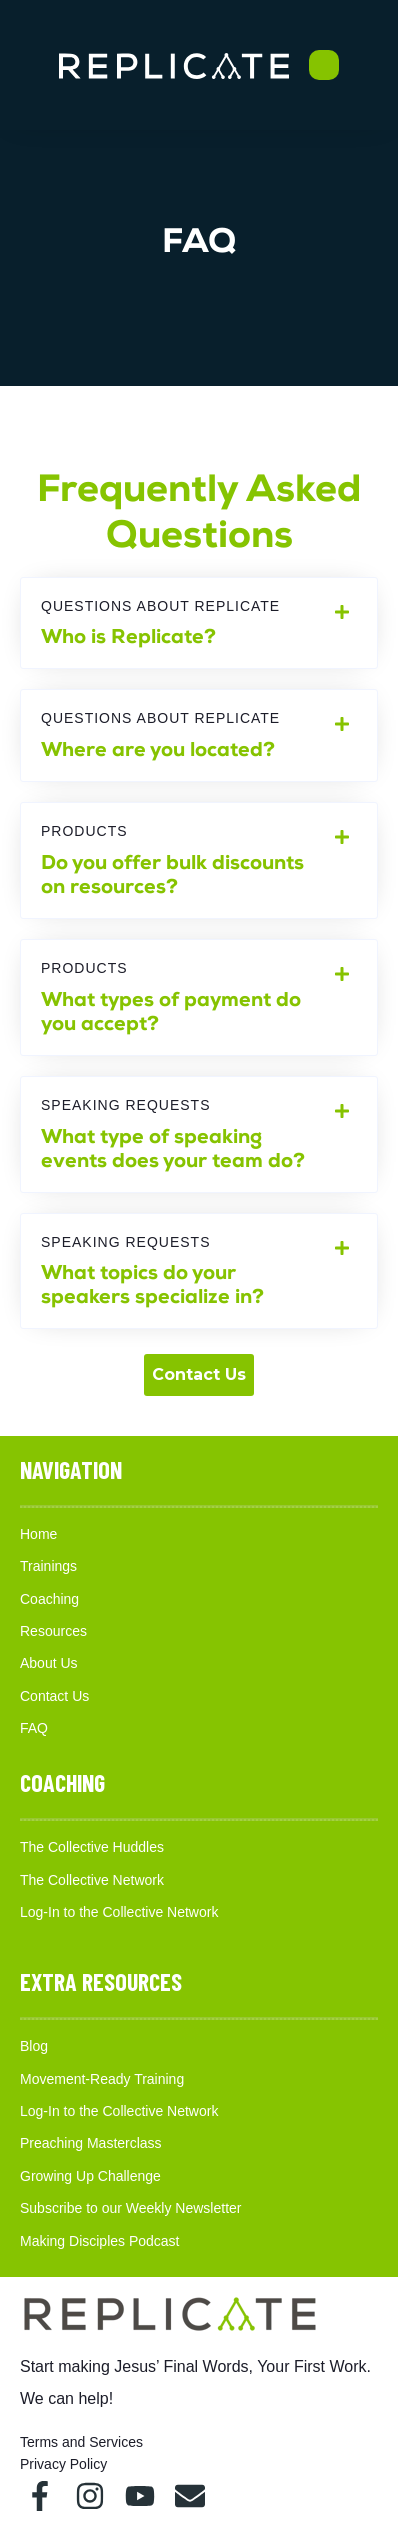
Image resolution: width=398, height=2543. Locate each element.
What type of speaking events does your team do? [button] (199, 1134)
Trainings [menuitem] (48, 1566)
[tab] (199, 623)
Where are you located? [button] (199, 735)
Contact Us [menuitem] (54, 1696)
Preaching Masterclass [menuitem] (91, 2143)
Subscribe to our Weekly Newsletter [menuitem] (131, 2208)
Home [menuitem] (38, 1534)
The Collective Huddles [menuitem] (92, 1847)
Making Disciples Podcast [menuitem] (100, 2241)
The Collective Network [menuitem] (92, 1880)
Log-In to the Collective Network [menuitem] (119, 1912)
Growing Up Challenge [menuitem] (90, 2176)
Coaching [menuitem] (49, 1599)
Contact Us (199, 1374)
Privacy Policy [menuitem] (63, 2464)
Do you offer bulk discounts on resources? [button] (199, 860)
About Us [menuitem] (49, 1663)
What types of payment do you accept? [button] (199, 997)
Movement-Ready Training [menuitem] (102, 2079)
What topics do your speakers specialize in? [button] (199, 1271)
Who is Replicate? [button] (199, 623)
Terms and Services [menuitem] (81, 2442)
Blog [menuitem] (34, 2046)
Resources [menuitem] (53, 1631)
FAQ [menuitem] (34, 1728)
